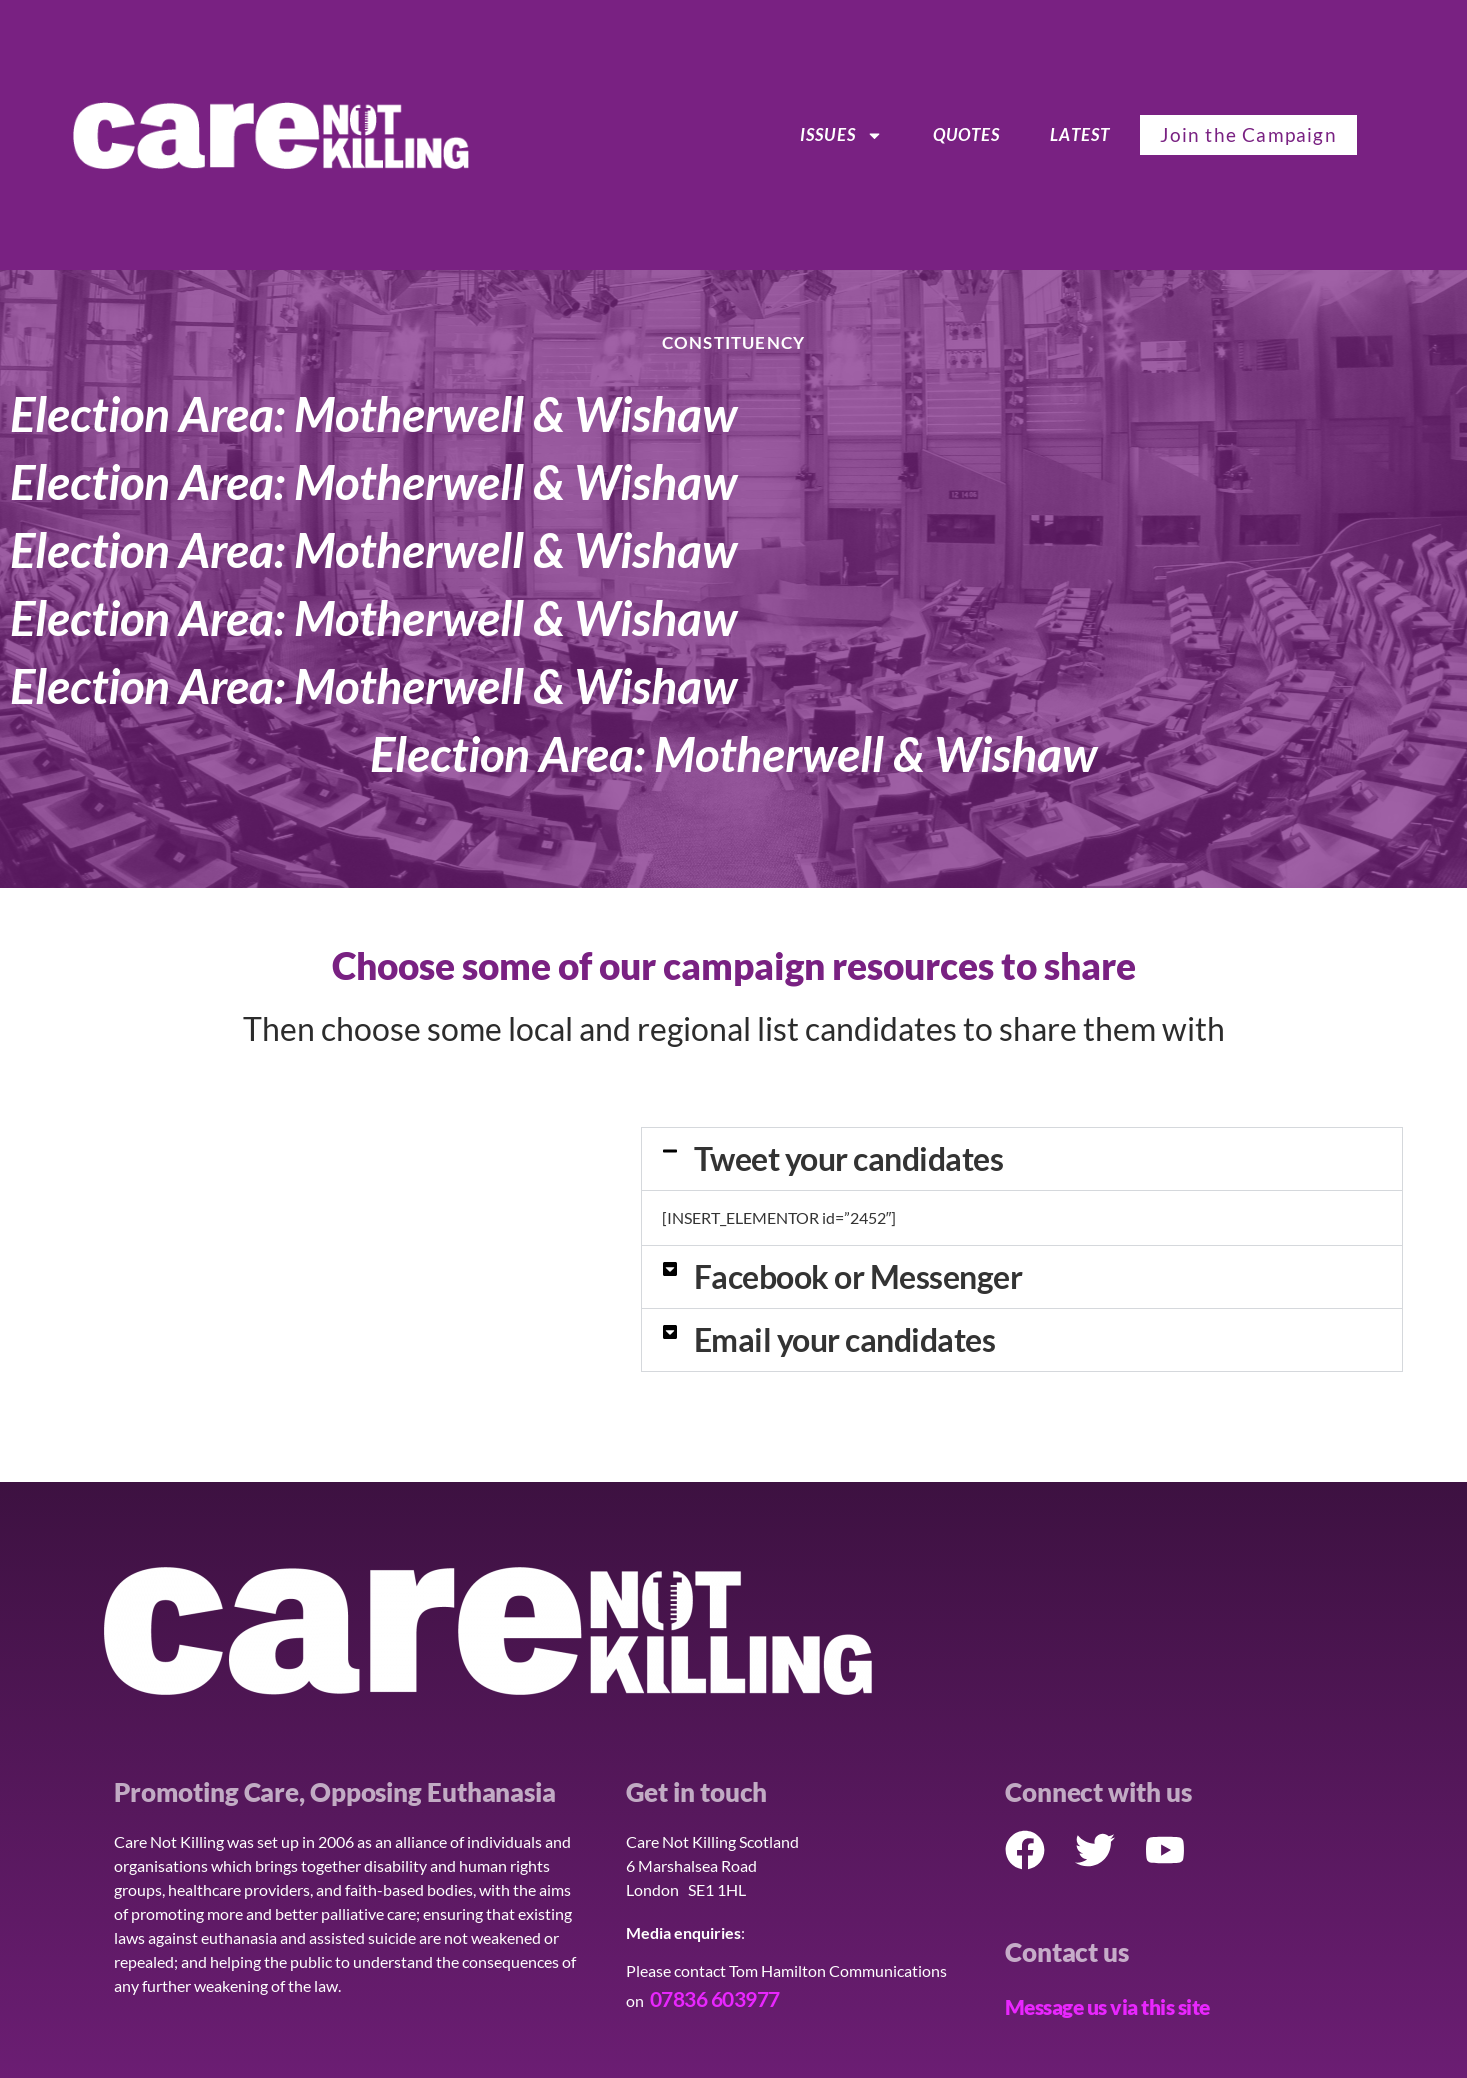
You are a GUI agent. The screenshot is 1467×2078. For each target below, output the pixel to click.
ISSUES (841, 135)
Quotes (966, 134)
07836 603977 (715, 1998)
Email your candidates (845, 1339)
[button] (1022, 1159)
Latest (1080, 134)
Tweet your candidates (849, 1158)
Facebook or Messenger (858, 1276)
